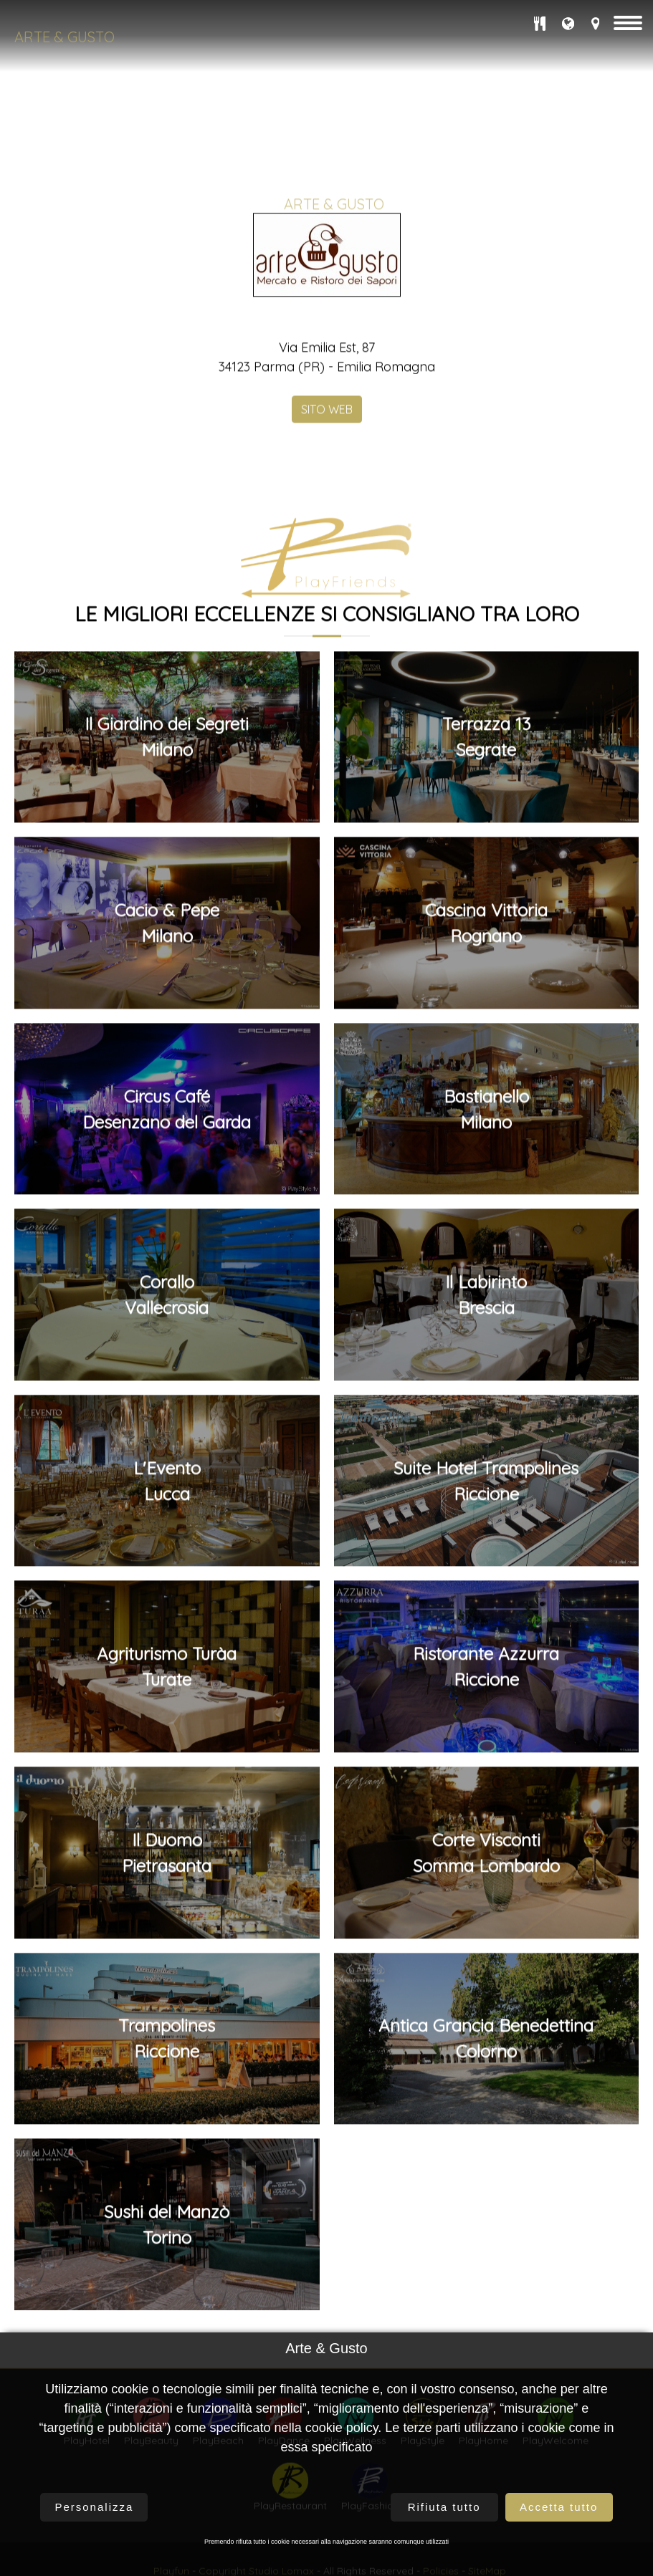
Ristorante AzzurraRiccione (486, 1984)
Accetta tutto (559, 2507)
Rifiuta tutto (444, 2507)
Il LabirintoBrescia (486, 1611)
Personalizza (93, 2507)
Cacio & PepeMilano (167, 1240)
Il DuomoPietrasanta (166, 2169)
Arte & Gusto (64, 37)
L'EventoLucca (167, 1798)
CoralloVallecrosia (167, 1611)
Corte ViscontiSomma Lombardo (486, 2169)
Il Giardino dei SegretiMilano (167, 1054)
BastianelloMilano (486, 1426)
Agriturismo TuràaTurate (167, 1984)
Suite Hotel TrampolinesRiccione (486, 1798)
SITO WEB (327, 726)
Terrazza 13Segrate (486, 1054)
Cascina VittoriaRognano (486, 1240)
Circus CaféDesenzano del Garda (166, 1426)
